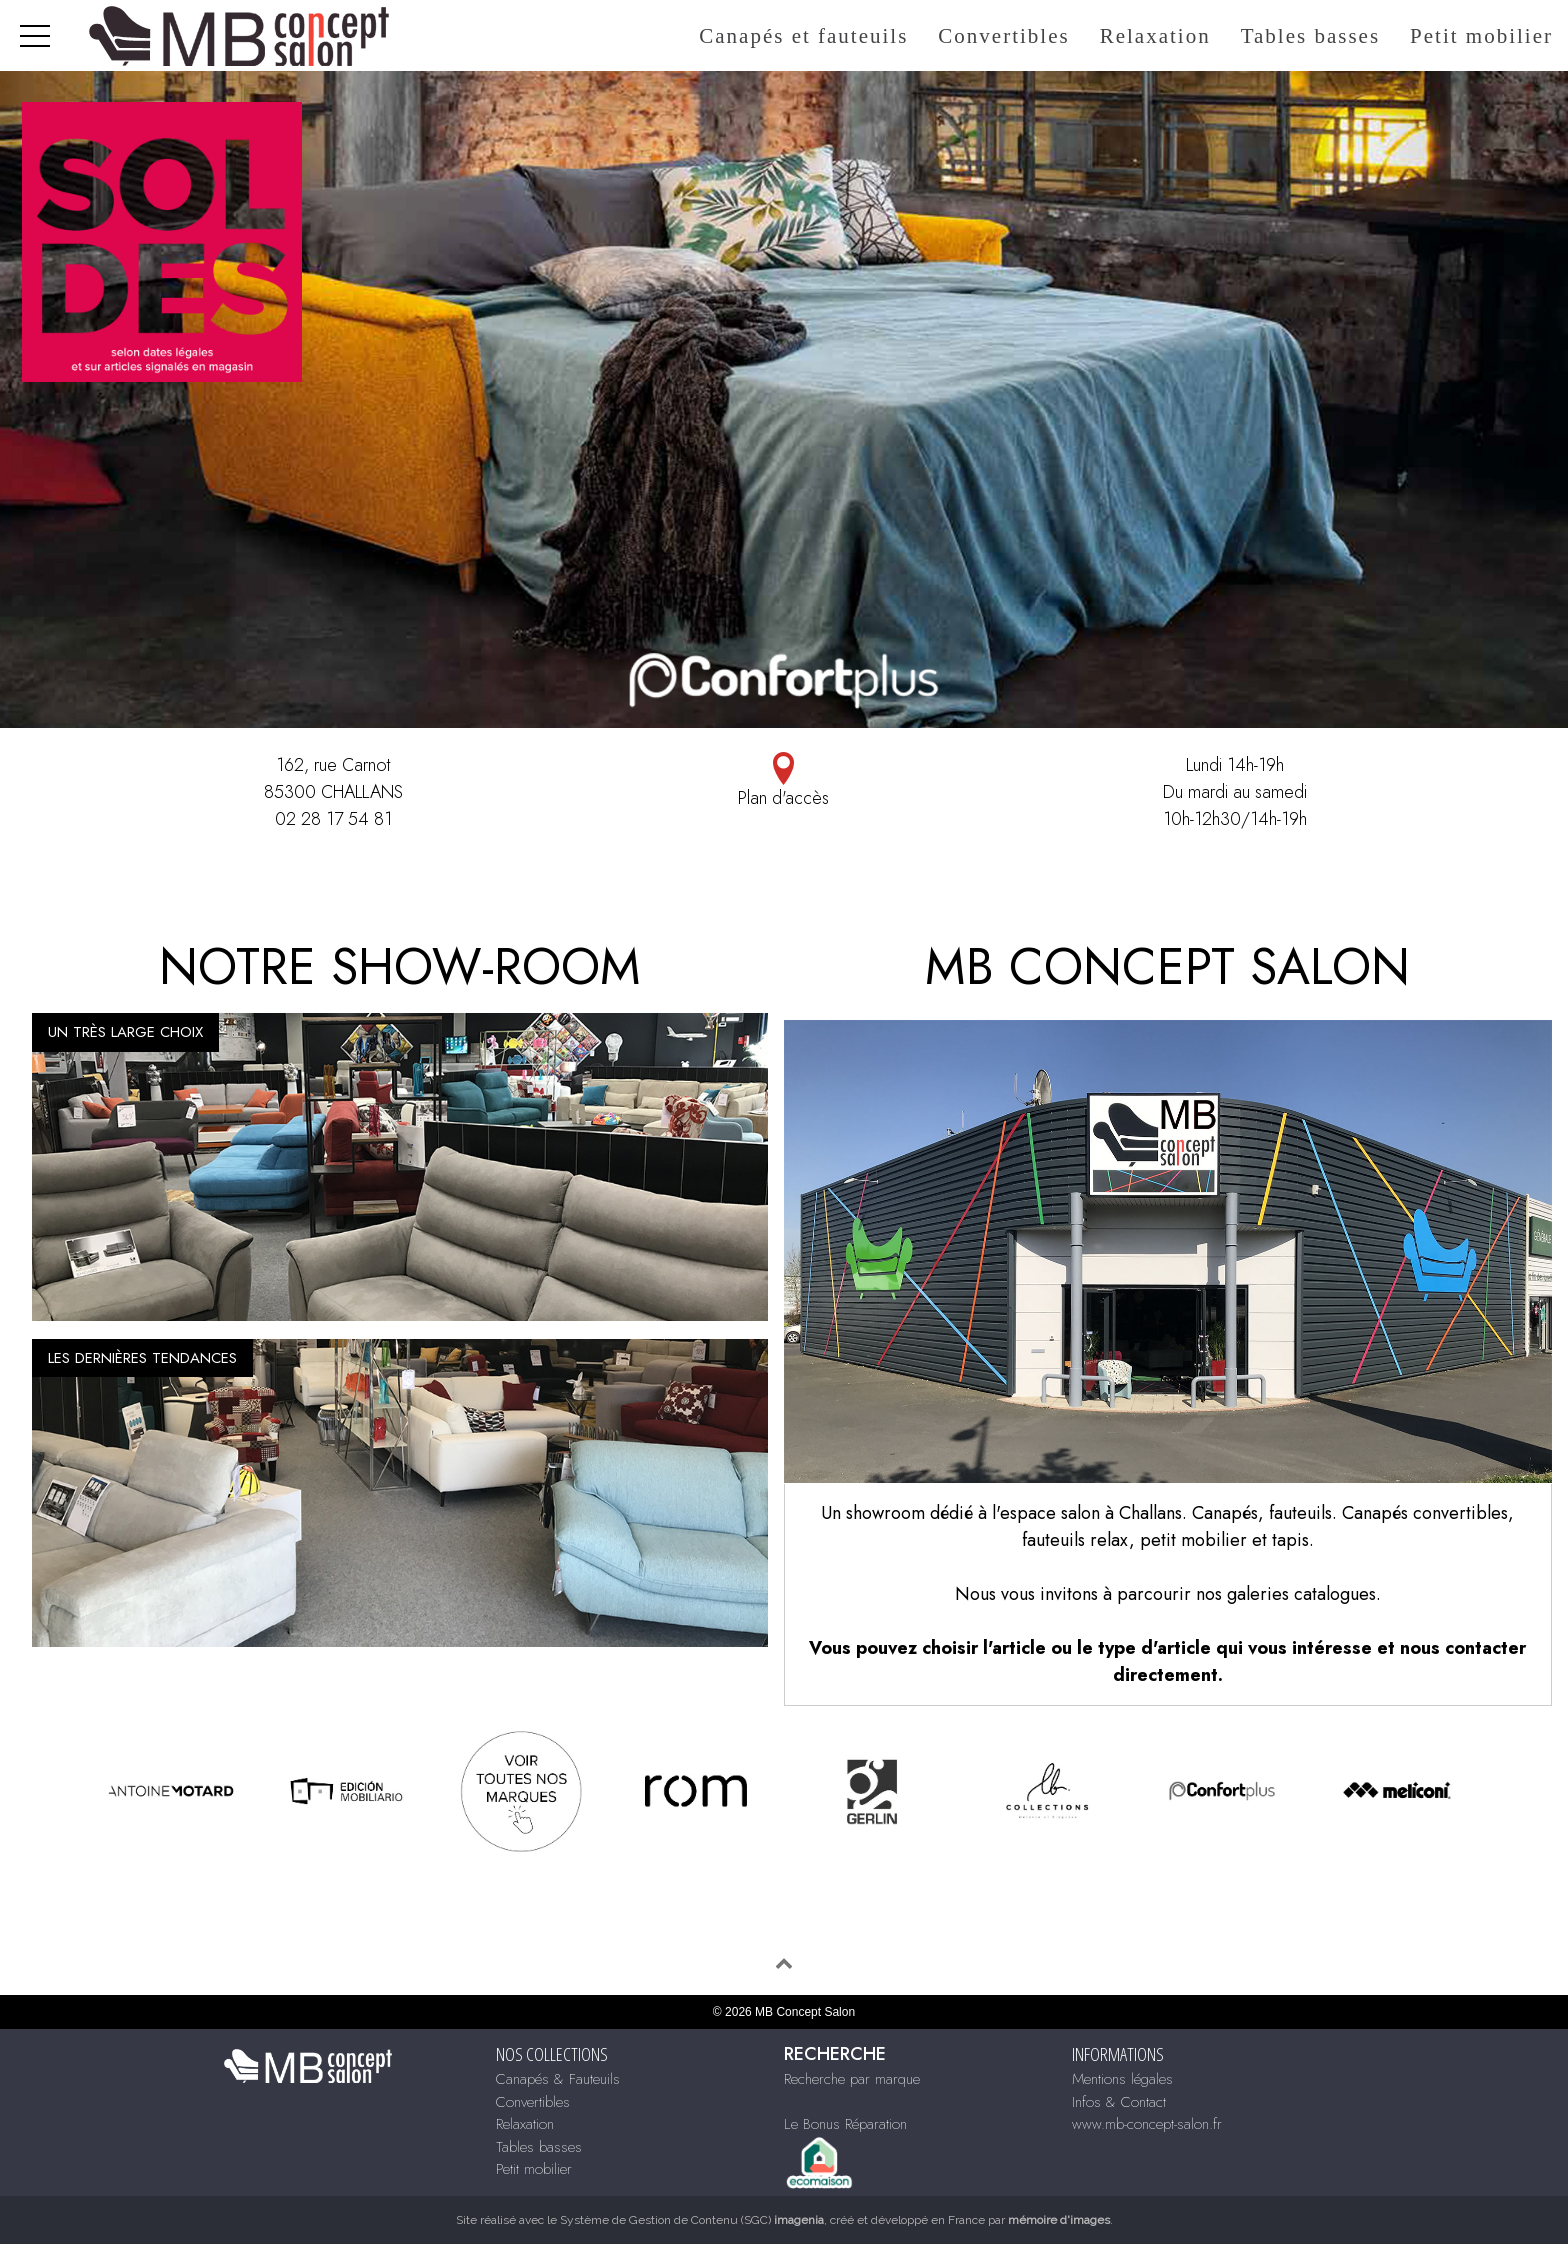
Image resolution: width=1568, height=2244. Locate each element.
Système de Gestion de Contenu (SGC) (692, 2220)
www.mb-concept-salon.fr (1147, 2124)
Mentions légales (1122, 2079)
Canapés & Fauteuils (558, 2079)
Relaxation (1155, 36)
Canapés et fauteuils (803, 36)
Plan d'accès (784, 781)
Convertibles (1003, 36)
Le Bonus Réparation (845, 2124)
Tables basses (1310, 36)
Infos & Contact (1119, 2102)
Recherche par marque (852, 2079)
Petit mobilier (1481, 36)
